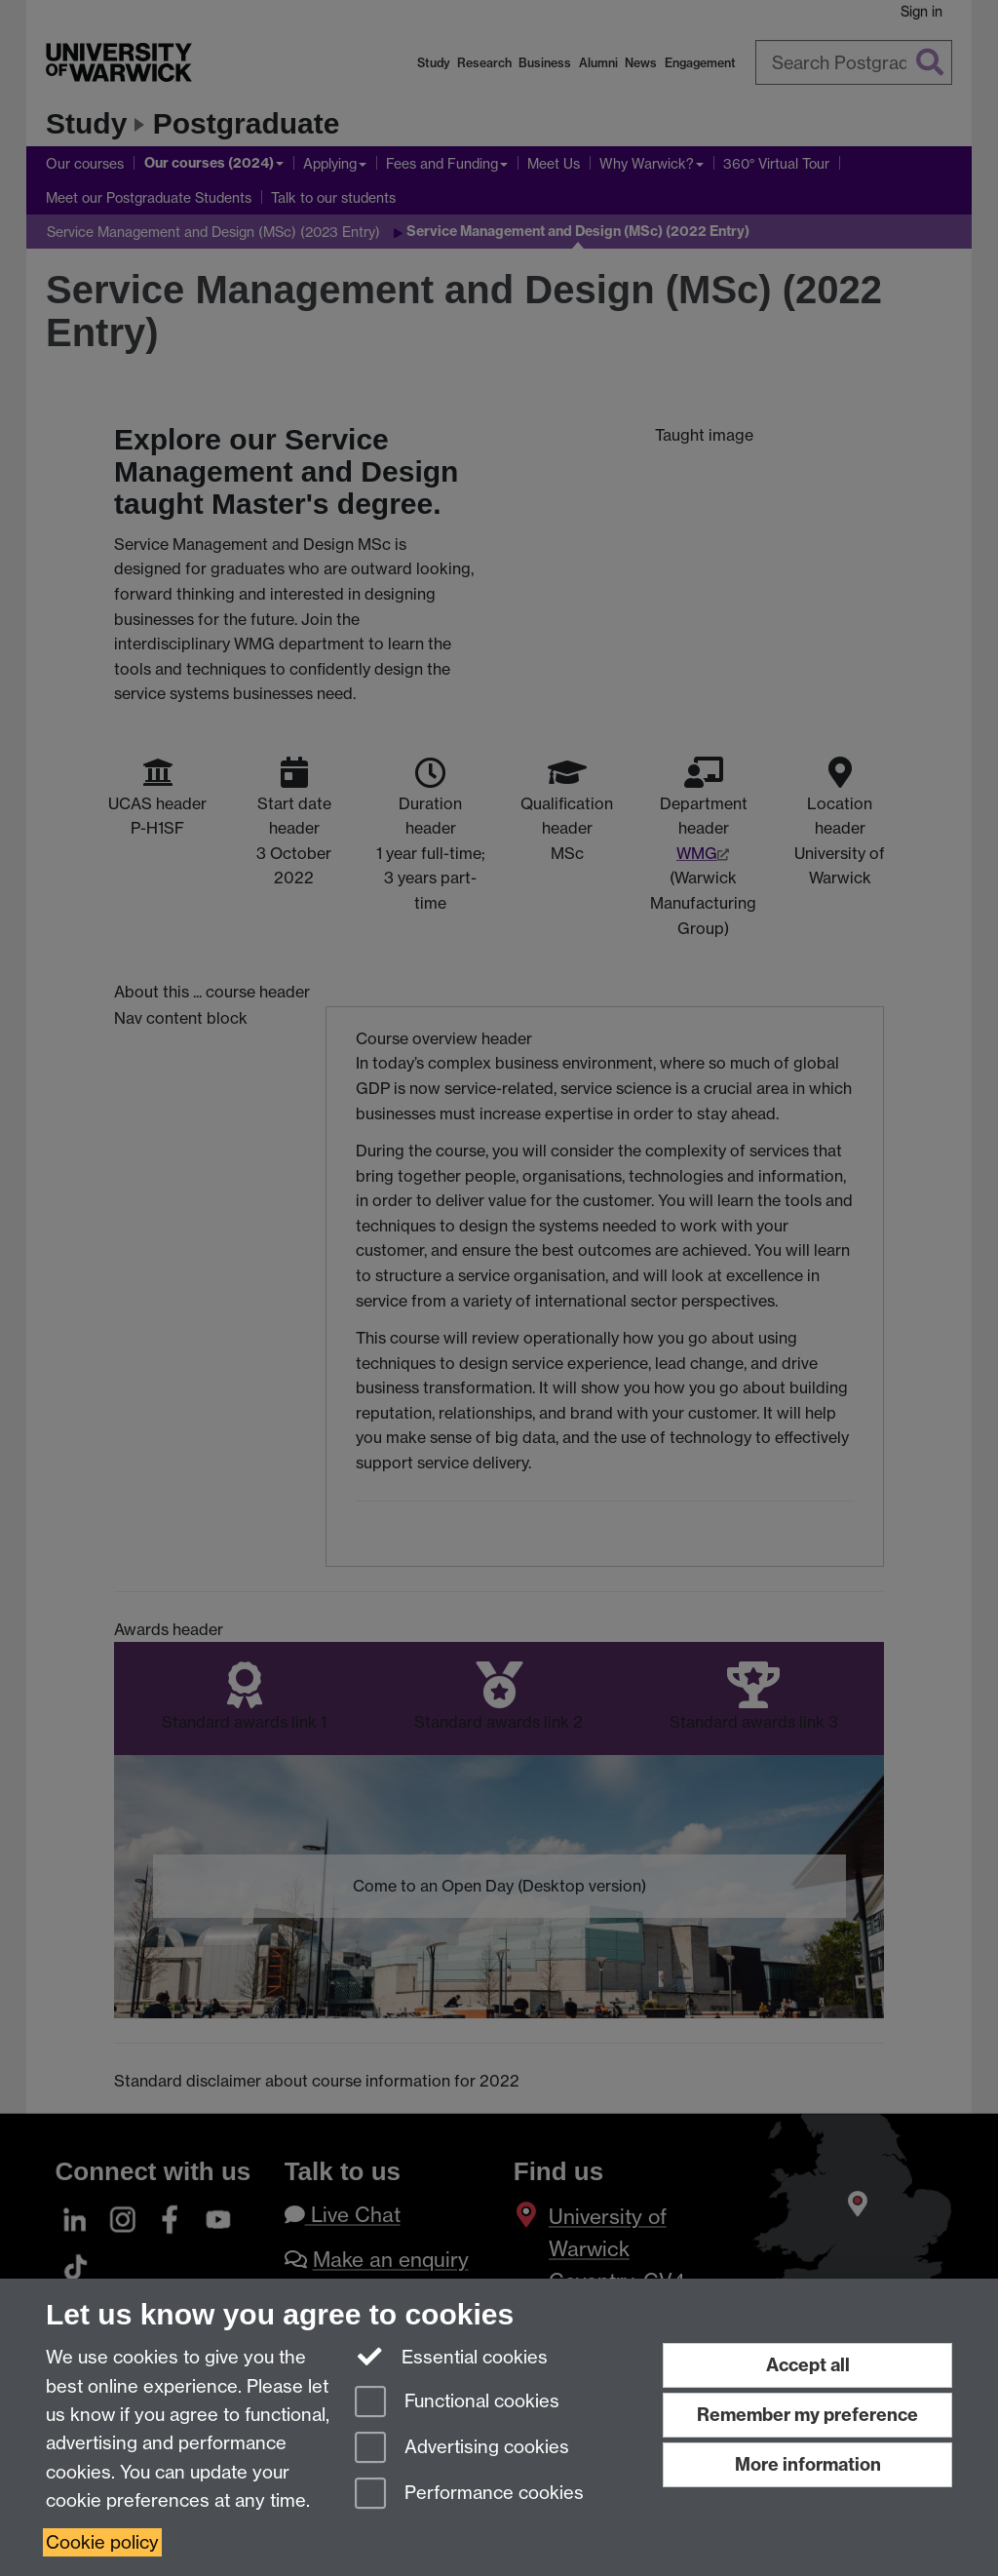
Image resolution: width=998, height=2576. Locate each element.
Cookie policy (102, 2542)
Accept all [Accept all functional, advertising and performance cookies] (808, 2365)
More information (808, 2464)
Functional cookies (457, 2403)
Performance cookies (469, 2495)
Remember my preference (807, 2414)
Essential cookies (452, 2355)
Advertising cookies (462, 2449)
